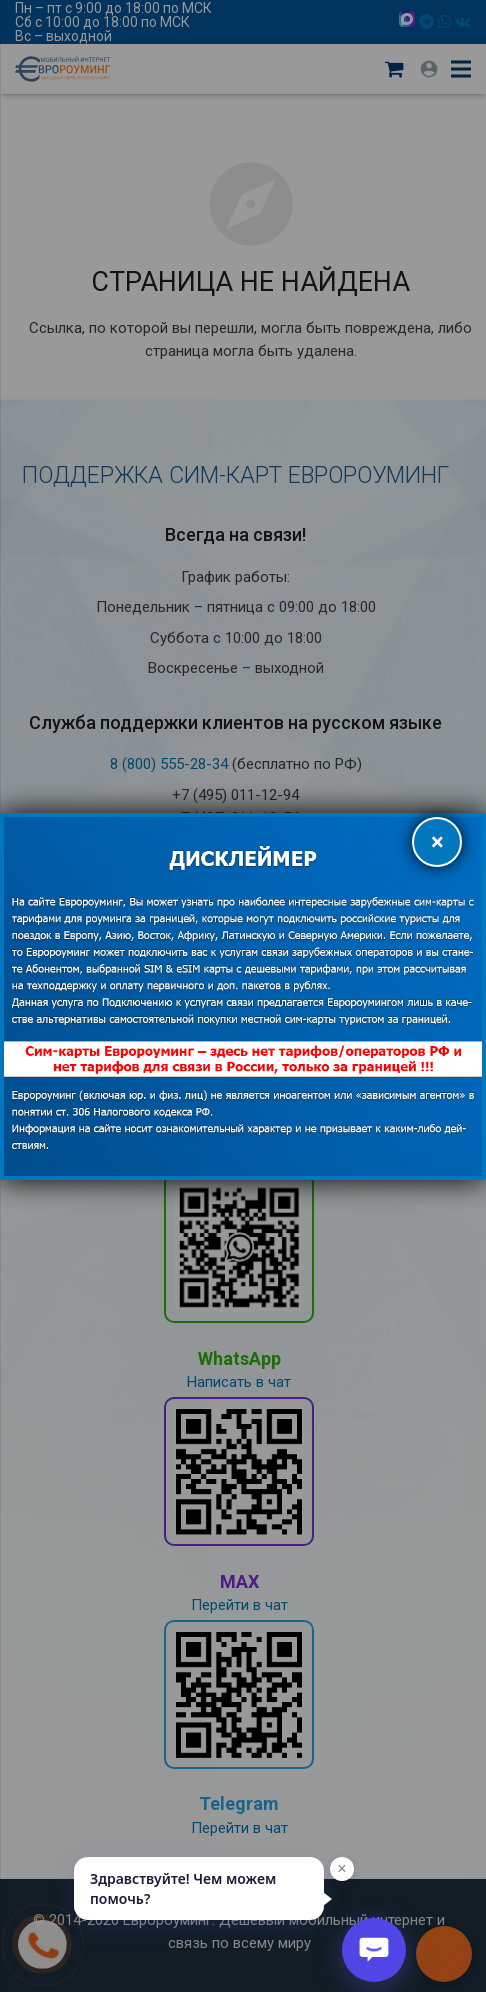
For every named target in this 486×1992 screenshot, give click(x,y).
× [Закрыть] (437, 842)
